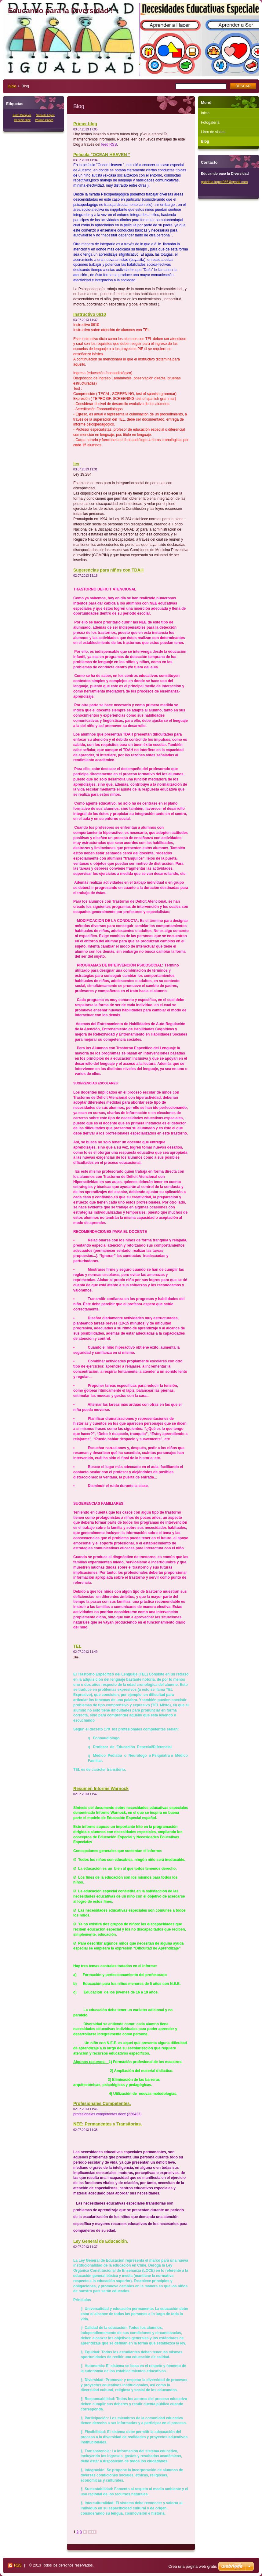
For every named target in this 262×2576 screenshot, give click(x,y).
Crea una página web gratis (192, 2566)
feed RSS (109, 144)
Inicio (12, 86)
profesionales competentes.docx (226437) (107, 2114)
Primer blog (85, 123)
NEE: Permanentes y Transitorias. (107, 2123)
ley (76, 463)
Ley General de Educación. (100, 2241)
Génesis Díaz (22, 120)
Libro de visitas (213, 132)
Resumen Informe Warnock (101, 1788)
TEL (77, 1646)
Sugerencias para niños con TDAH (108, 570)
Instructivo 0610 (89, 314)
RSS (18, 2565)
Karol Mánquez (22, 115)
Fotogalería (210, 122)
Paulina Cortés (44, 120)
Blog (205, 141)
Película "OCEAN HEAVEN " (101, 154)
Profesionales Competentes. (102, 2103)
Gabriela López (45, 115)
